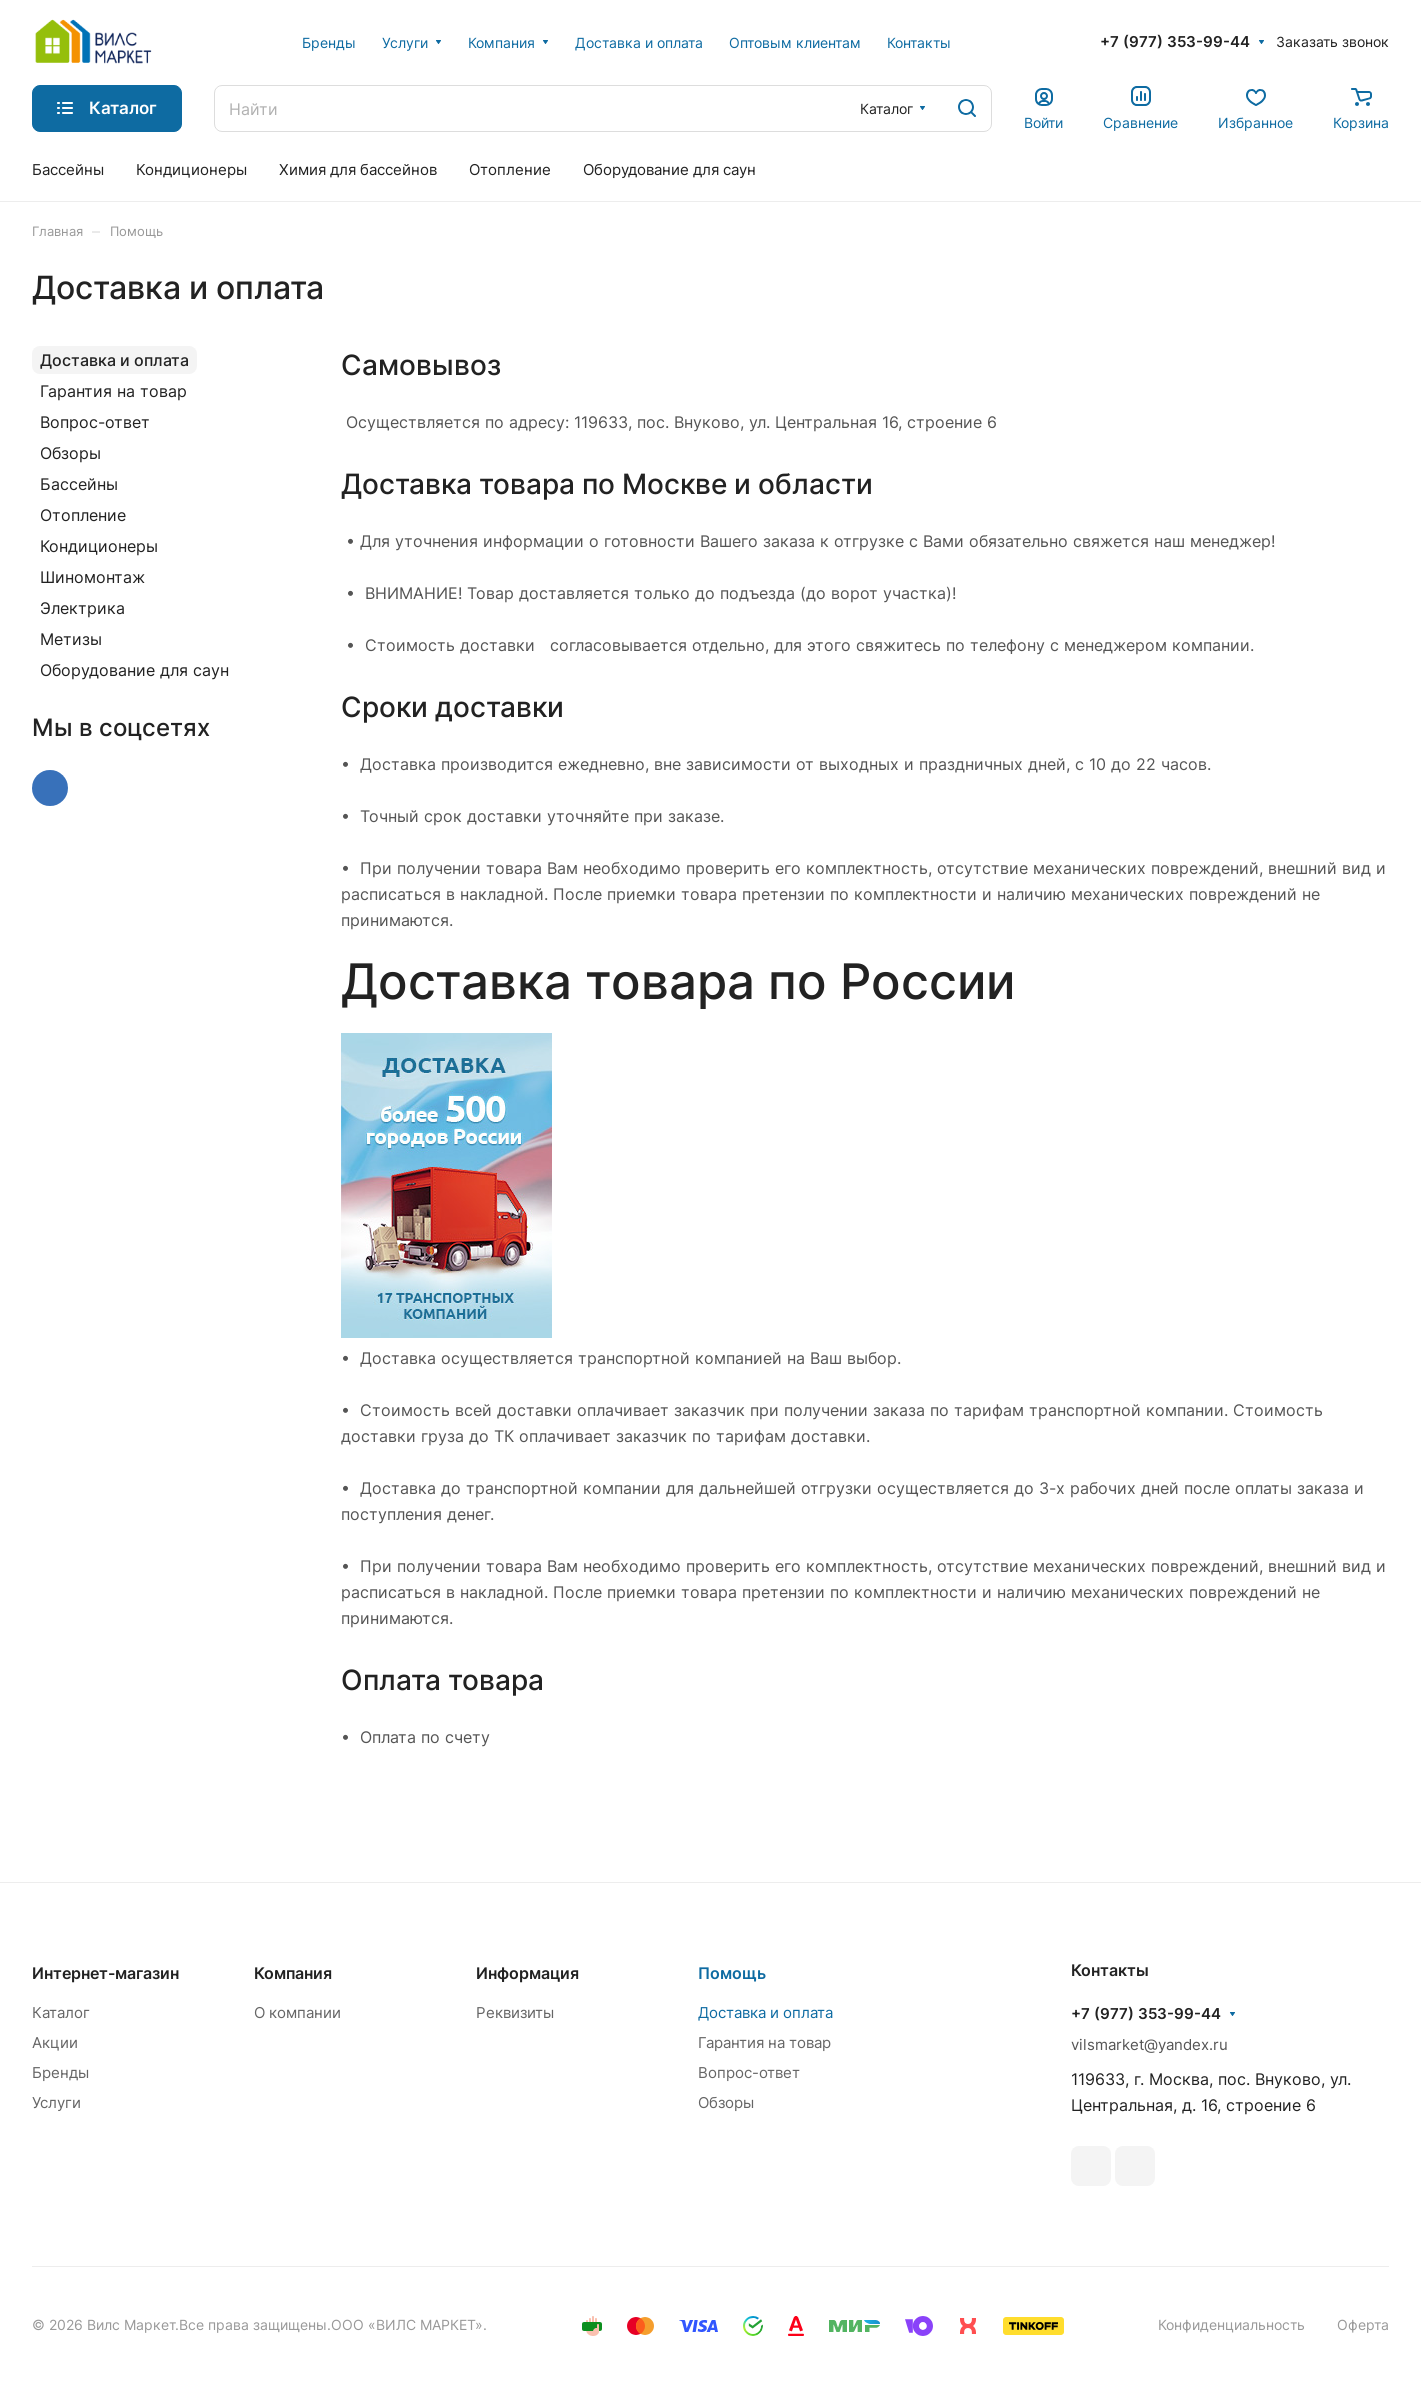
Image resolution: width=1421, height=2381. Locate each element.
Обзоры (70, 453)
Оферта (1363, 2324)
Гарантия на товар (113, 391)
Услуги (56, 2102)
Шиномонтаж (92, 577)
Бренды (60, 2072)
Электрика (82, 608)
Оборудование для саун (134, 670)
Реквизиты (515, 2012)
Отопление (83, 515)
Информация (527, 1973)
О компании (297, 2012)
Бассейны (79, 484)
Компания (293, 1973)
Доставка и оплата (114, 360)
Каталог (61, 2012)
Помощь (732, 1973)
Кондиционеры (99, 546)
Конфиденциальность (1231, 2324)
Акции (55, 2042)
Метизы (71, 639)
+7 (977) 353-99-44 (1175, 42)
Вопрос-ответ (95, 422)
